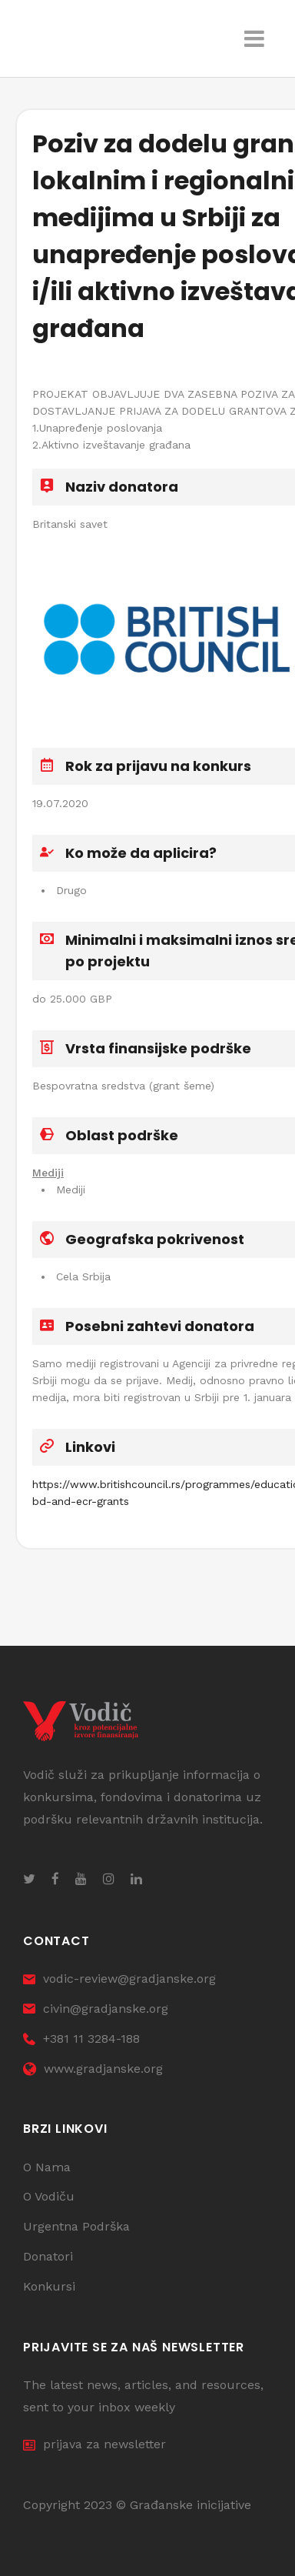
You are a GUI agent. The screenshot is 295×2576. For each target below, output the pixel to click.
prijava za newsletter (94, 2444)
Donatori (48, 2256)
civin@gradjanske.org (95, 2008)
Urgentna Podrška (76, 2226)
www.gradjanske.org (93, 2068)
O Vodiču (49, 2196)
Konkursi (49, 2286)
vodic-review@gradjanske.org (119, 1978)
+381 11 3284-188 (81, 2038)
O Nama (47, 2167)
